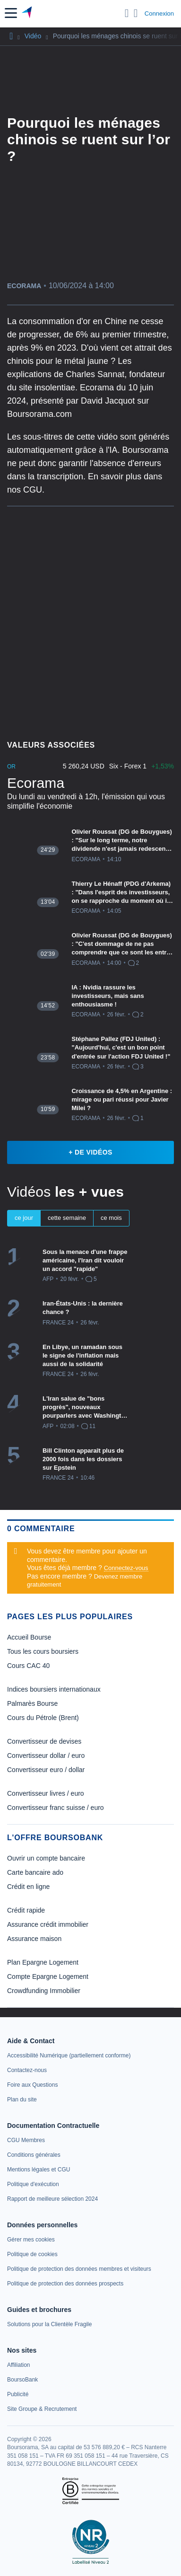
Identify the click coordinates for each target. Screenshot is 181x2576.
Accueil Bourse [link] (29, 1637)
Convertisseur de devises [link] (44, 1741)
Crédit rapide (26, 1910)
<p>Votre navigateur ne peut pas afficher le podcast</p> (90, 620)
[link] (68, 2055)
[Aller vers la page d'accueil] (28, 13)
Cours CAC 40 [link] (28, 1665)
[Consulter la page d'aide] (136, 13)
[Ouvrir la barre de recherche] (127, 13)
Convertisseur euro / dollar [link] (46, 1769)
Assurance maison (34, 1938)
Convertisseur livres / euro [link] (45, 1793)
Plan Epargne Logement (42, 1962)
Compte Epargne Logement (47, 1976)
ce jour (24, 1217)
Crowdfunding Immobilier (43, 1990)
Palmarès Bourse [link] (32, 1703)
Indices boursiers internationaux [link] (54, 1689)
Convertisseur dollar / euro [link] (46, 1755)
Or (11, 766)
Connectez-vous (126, 1567)
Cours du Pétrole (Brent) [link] (43, 1717)
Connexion (159, 13)
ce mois (111, 1217)
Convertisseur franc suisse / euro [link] (55, 1807)
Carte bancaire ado (35, 1872)
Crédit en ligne (28, 1886)
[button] (11, 13)
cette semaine (67, 1217)
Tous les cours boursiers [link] (42, 1651)
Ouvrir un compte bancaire (46, 1858)
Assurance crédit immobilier (47, 1924)
